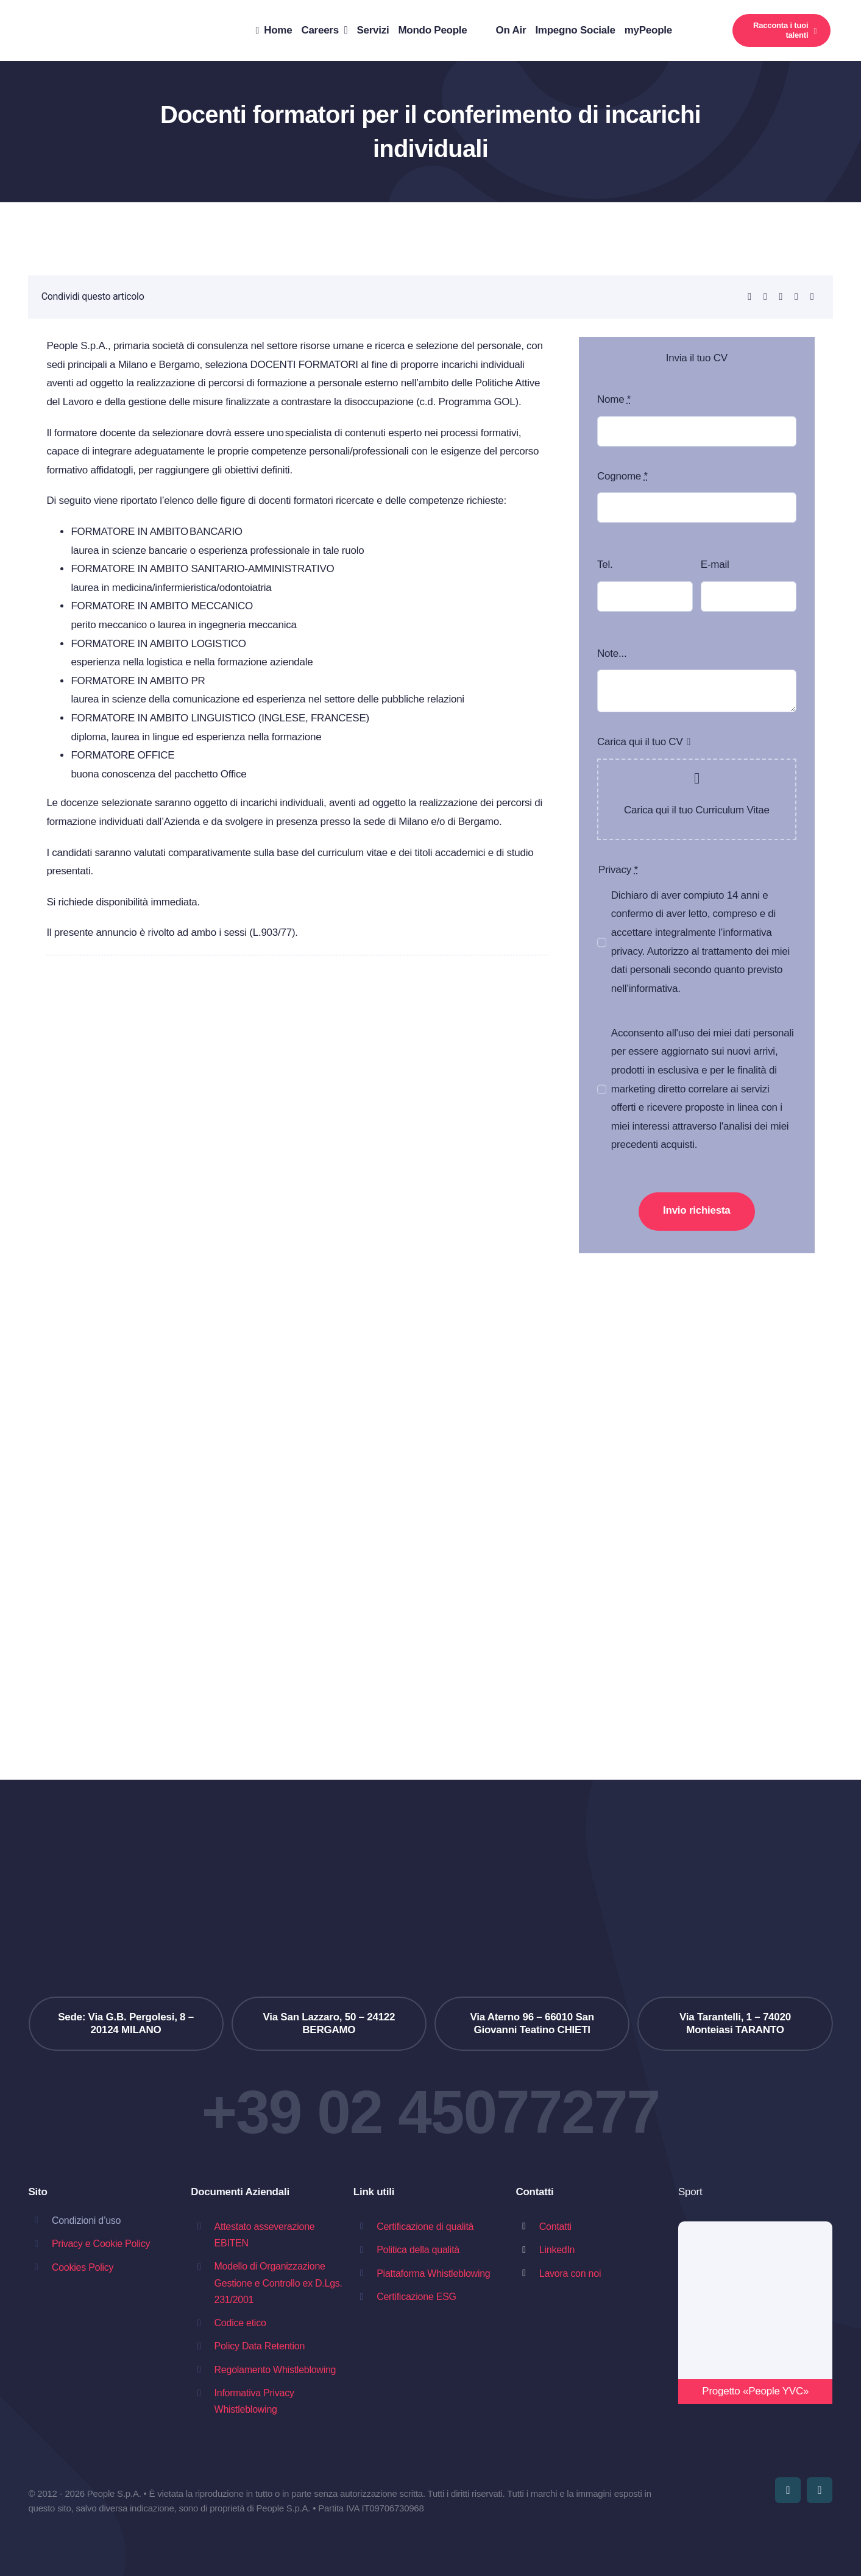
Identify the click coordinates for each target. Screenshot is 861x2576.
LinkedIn (557, 2250)
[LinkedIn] (749, 297)
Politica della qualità (418, 2250)
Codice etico (240, 2323)
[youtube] (788, 2490)
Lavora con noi (570, 2273)
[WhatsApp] (765, 297)
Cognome (622, 476)
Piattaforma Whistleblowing (433, 2273)
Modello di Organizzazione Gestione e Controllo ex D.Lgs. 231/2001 (278, 2282)
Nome (614, 399)
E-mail (715, 564)
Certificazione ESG (416, 2296)
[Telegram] (781, 297)
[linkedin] (819, 2490)
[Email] (796, 297)
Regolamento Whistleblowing (275, 2370)
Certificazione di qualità (425, 2226)
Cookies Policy (82, 2267)
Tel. (604, 564)
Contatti (555, 2226)
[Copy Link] (812, 297)
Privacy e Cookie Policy (101, 2243)
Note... (611, 653)
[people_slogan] (85, 14)
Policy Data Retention (259, 2346)
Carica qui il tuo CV (639, 742)
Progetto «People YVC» (755, 2391)
